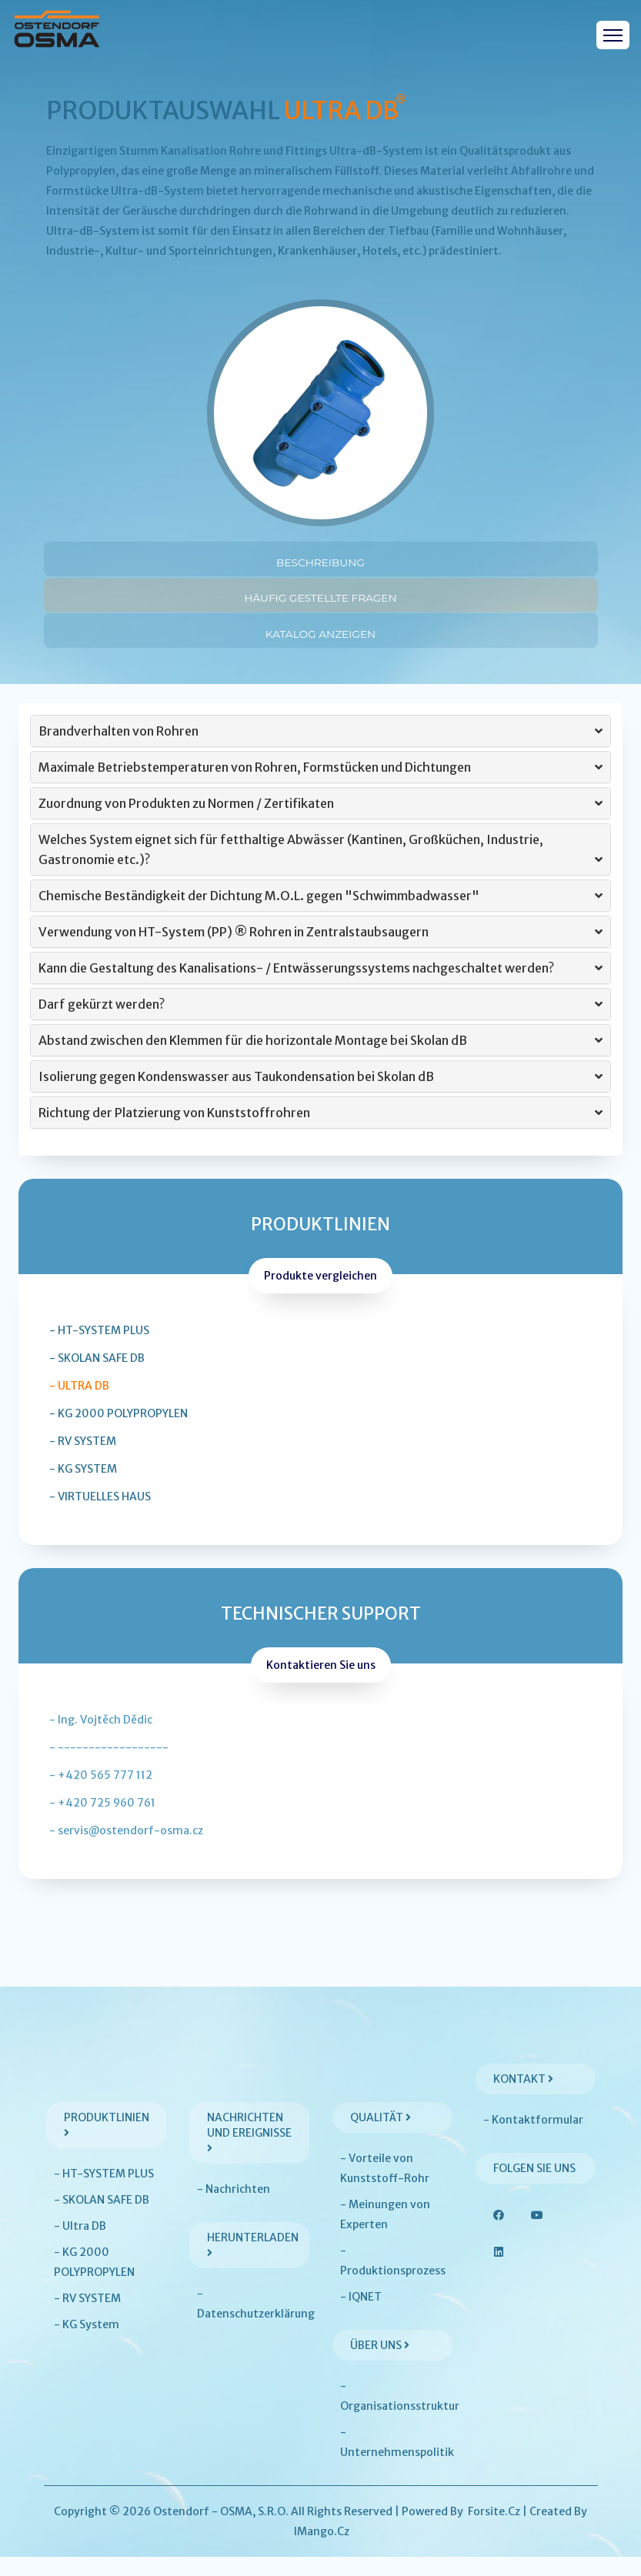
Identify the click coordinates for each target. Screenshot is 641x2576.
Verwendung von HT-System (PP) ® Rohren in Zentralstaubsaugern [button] (320, 951)
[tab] (320, 750)
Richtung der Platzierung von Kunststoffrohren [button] (320, 1132)
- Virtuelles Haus (100, 1516)
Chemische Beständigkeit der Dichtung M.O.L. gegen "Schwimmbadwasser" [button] (320, 915)
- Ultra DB (79, 1405)
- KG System (83, 1488)
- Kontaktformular (533, 2139)
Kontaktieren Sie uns (321, 1684)
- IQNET (361, 2316)
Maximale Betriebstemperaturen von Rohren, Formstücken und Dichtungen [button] (320, 786)
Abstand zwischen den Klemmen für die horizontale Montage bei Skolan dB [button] (320, 1059)
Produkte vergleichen (320, 1295)
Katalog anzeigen (320, 643)
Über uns (379, 2364)
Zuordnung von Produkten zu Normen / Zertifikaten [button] (320, 823)
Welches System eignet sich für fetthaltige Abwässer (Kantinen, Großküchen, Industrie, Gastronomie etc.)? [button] (320, 870)
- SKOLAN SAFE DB (97, 1377)
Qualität (380, 2137)
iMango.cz (321, 2551)
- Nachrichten (233, 2208)
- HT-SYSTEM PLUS (99, 1349)
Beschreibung (320, 559)
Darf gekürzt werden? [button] (320, 1023)
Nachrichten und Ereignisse (249, 2151)
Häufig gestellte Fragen (320, 601)
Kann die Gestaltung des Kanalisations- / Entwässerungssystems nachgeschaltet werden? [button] (320, 987)
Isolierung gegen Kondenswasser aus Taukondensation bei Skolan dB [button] (320, 1096)
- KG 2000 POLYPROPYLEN (118, 1433)
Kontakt (523, 2098)
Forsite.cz (494, 2531)
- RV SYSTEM (82, 1460)
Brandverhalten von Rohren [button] (320, 750)
